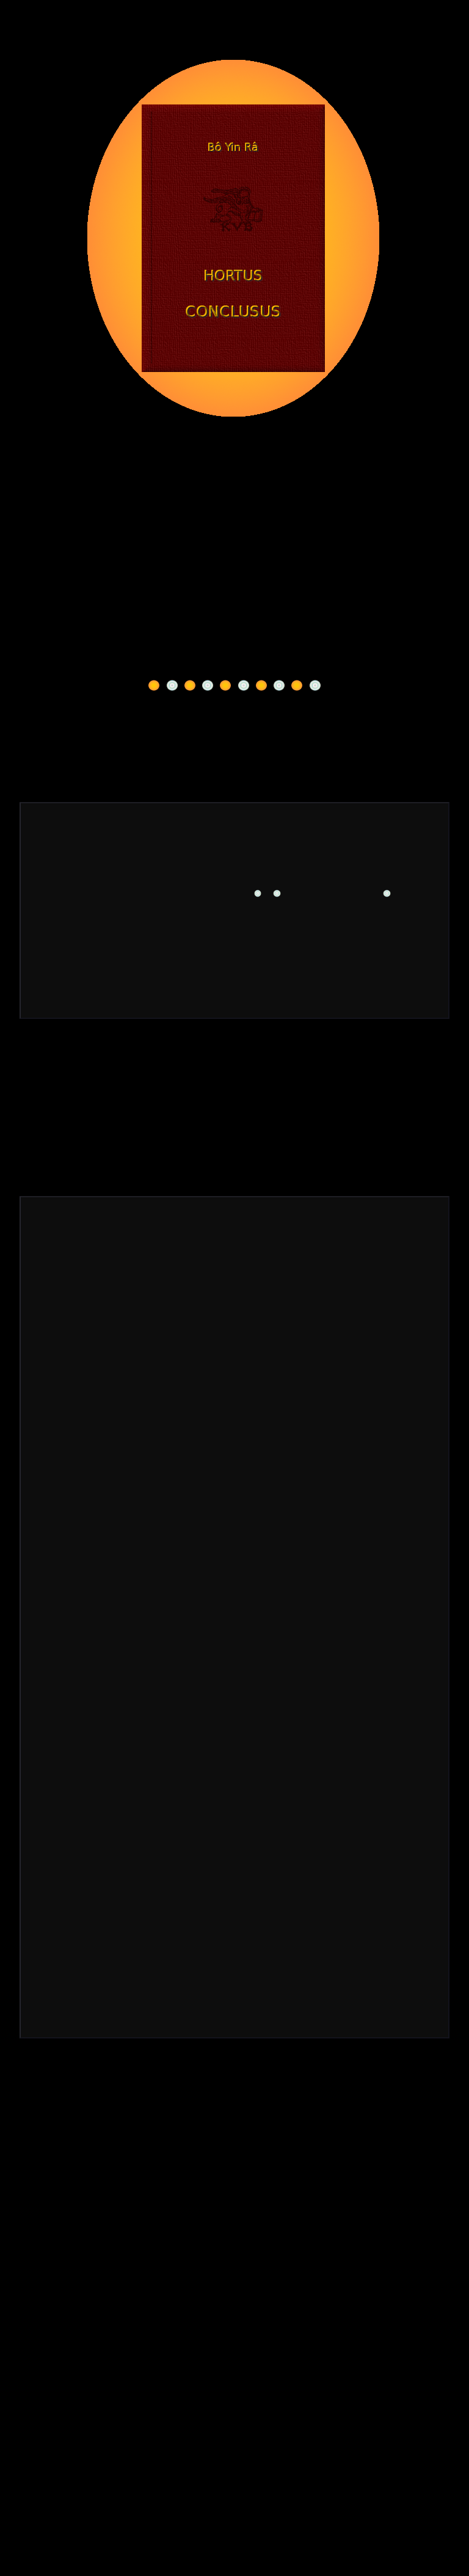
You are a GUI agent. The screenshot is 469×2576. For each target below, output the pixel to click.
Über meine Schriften (235, 673)
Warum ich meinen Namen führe (234, 649)
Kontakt (67, 1069)
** (135, 931)
